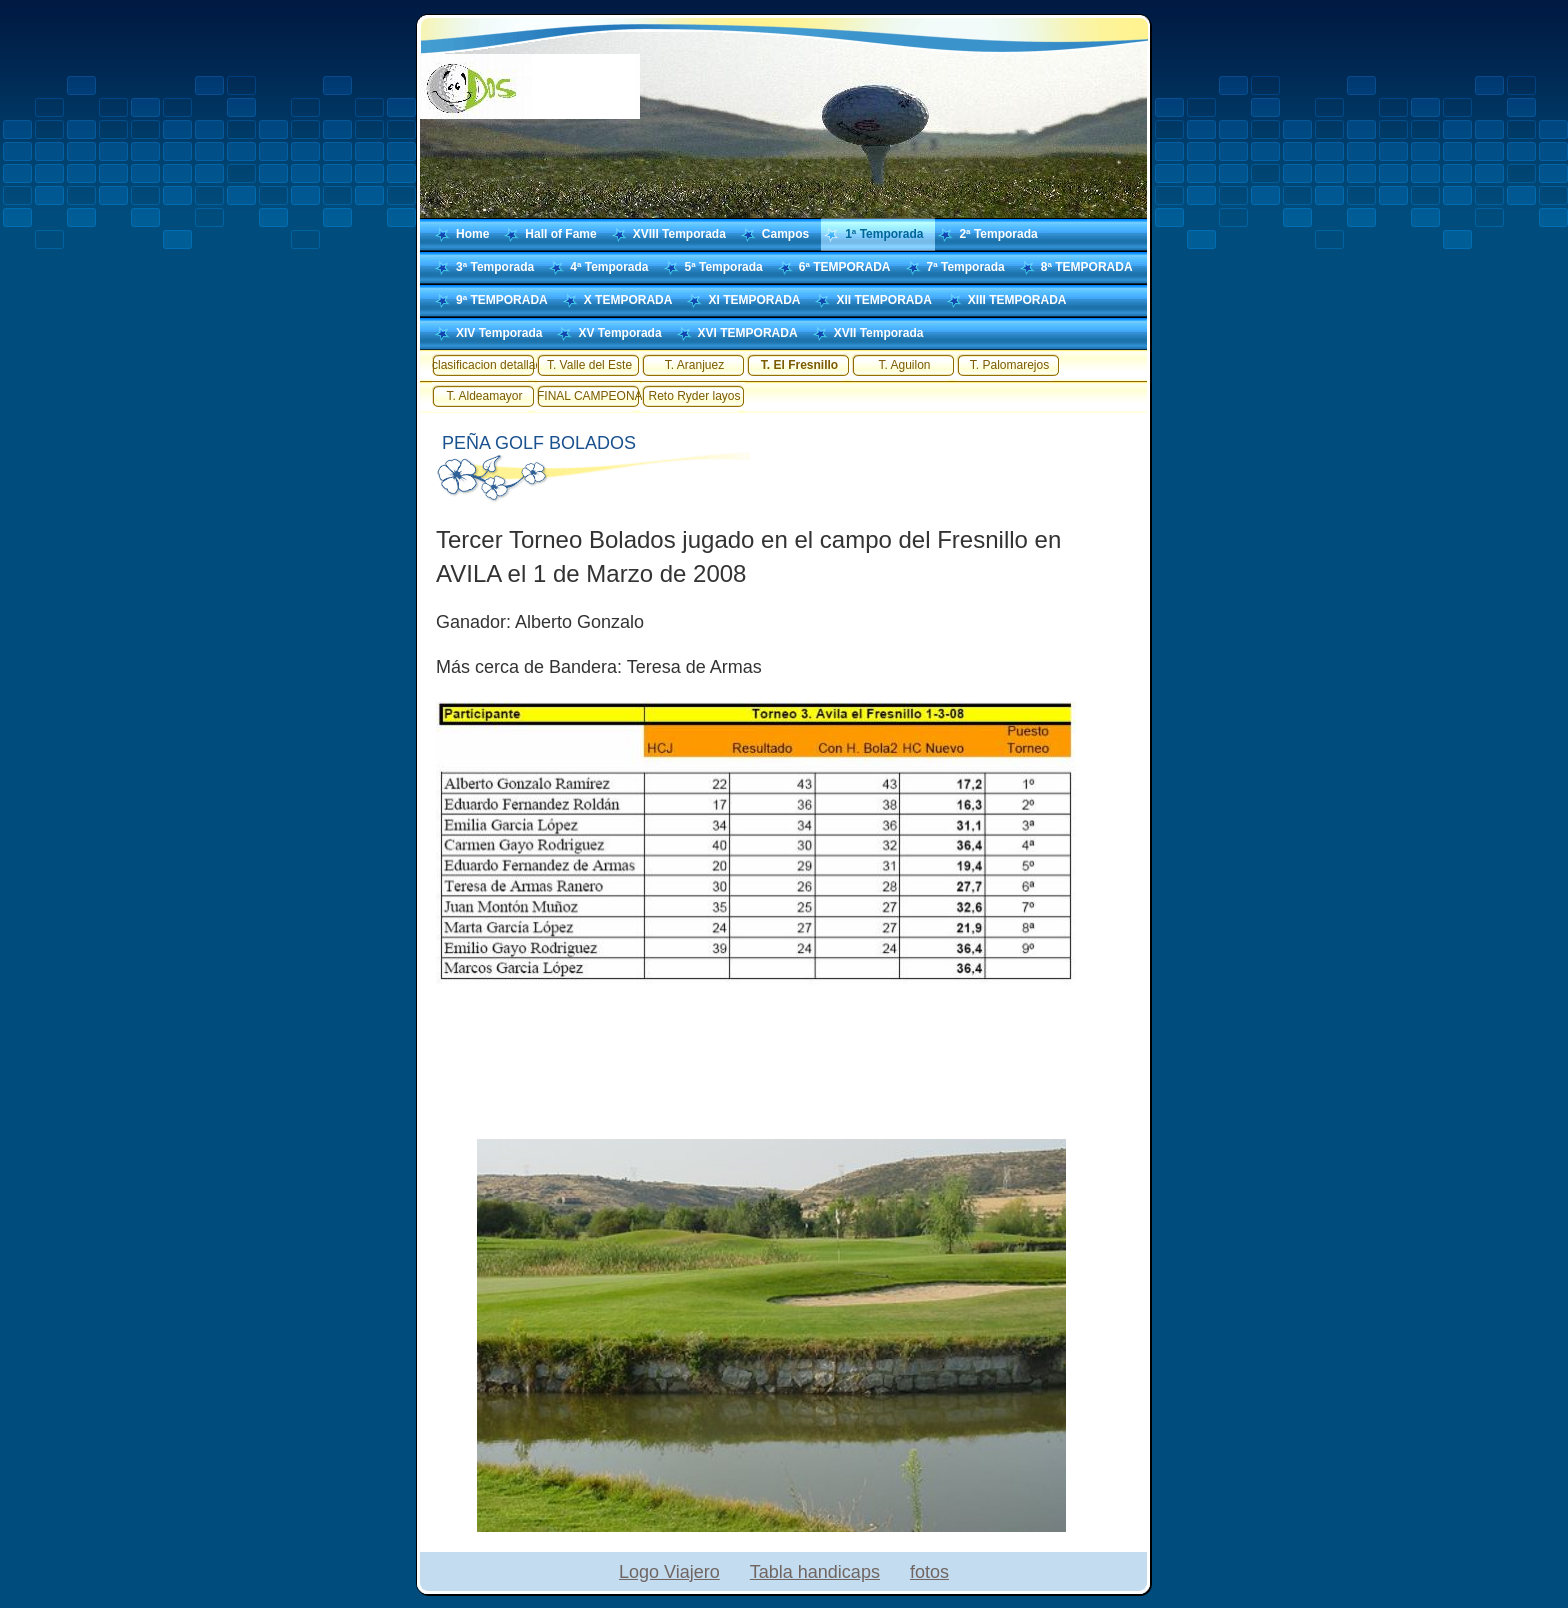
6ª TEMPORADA (845, 267)
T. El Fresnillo (799, 365)
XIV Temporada (499, 333)
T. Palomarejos (1009, 365)
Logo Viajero (669, 1572)
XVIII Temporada (679, 234)
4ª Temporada (609, 267)
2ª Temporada (998, 234)
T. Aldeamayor (484, 396)
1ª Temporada (884, 234)
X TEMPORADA (628, 300)
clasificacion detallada (484, 365)
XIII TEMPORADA (1017, 300)
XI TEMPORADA (754, 300)
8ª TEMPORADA (1087, 267)
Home (472, 234)
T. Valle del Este (589, 365)
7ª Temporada (966, 267)
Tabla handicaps (815, 1572)
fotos (929, 1572)
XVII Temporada (879, 333)
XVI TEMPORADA (748, 333)
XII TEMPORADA (883, 300)
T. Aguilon (904, 365)
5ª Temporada (724, 267)
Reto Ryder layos (694, 396)
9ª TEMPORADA (502, 300)
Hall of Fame (560, 234)
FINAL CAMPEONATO (589, 396)
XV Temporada (619, 333)
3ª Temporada (495, 267)
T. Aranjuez (694, 365)
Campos (785, 234)
